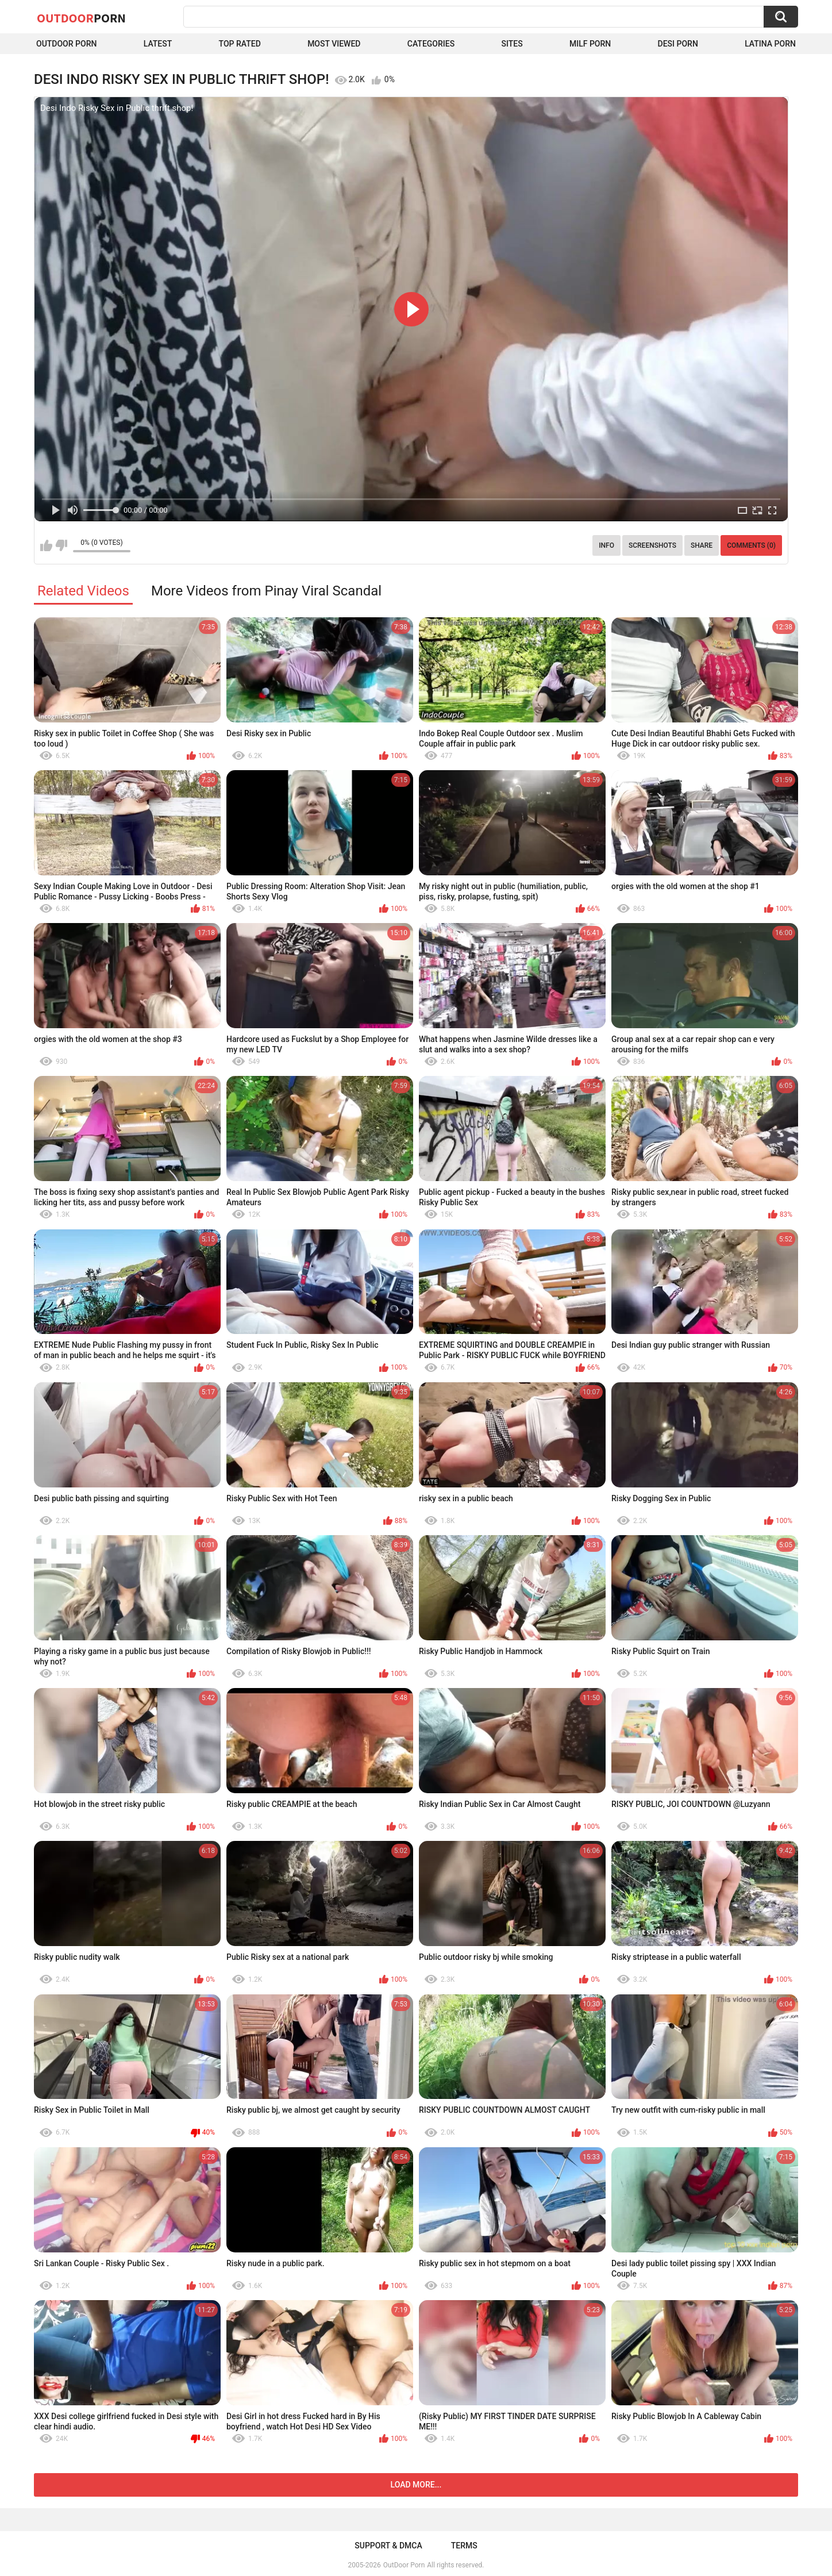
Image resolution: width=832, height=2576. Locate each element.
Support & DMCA (388, 2545)
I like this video (46, 545)
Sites (511, 43)
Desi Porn (678, 43)
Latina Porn (770, 43)
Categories (430, 43)
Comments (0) (751, 545)
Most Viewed (333, 43)
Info (606, 545)
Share (701, 545)
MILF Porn (590, 43)
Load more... (416, 2484)
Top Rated (240, 43)
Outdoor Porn (66, 43)
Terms (464, 2545)
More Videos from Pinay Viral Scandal (266, 591)
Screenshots (652, 545)
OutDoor (81, 18)
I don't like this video (61, 545)
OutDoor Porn (404, 2565)
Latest (158, 43)
